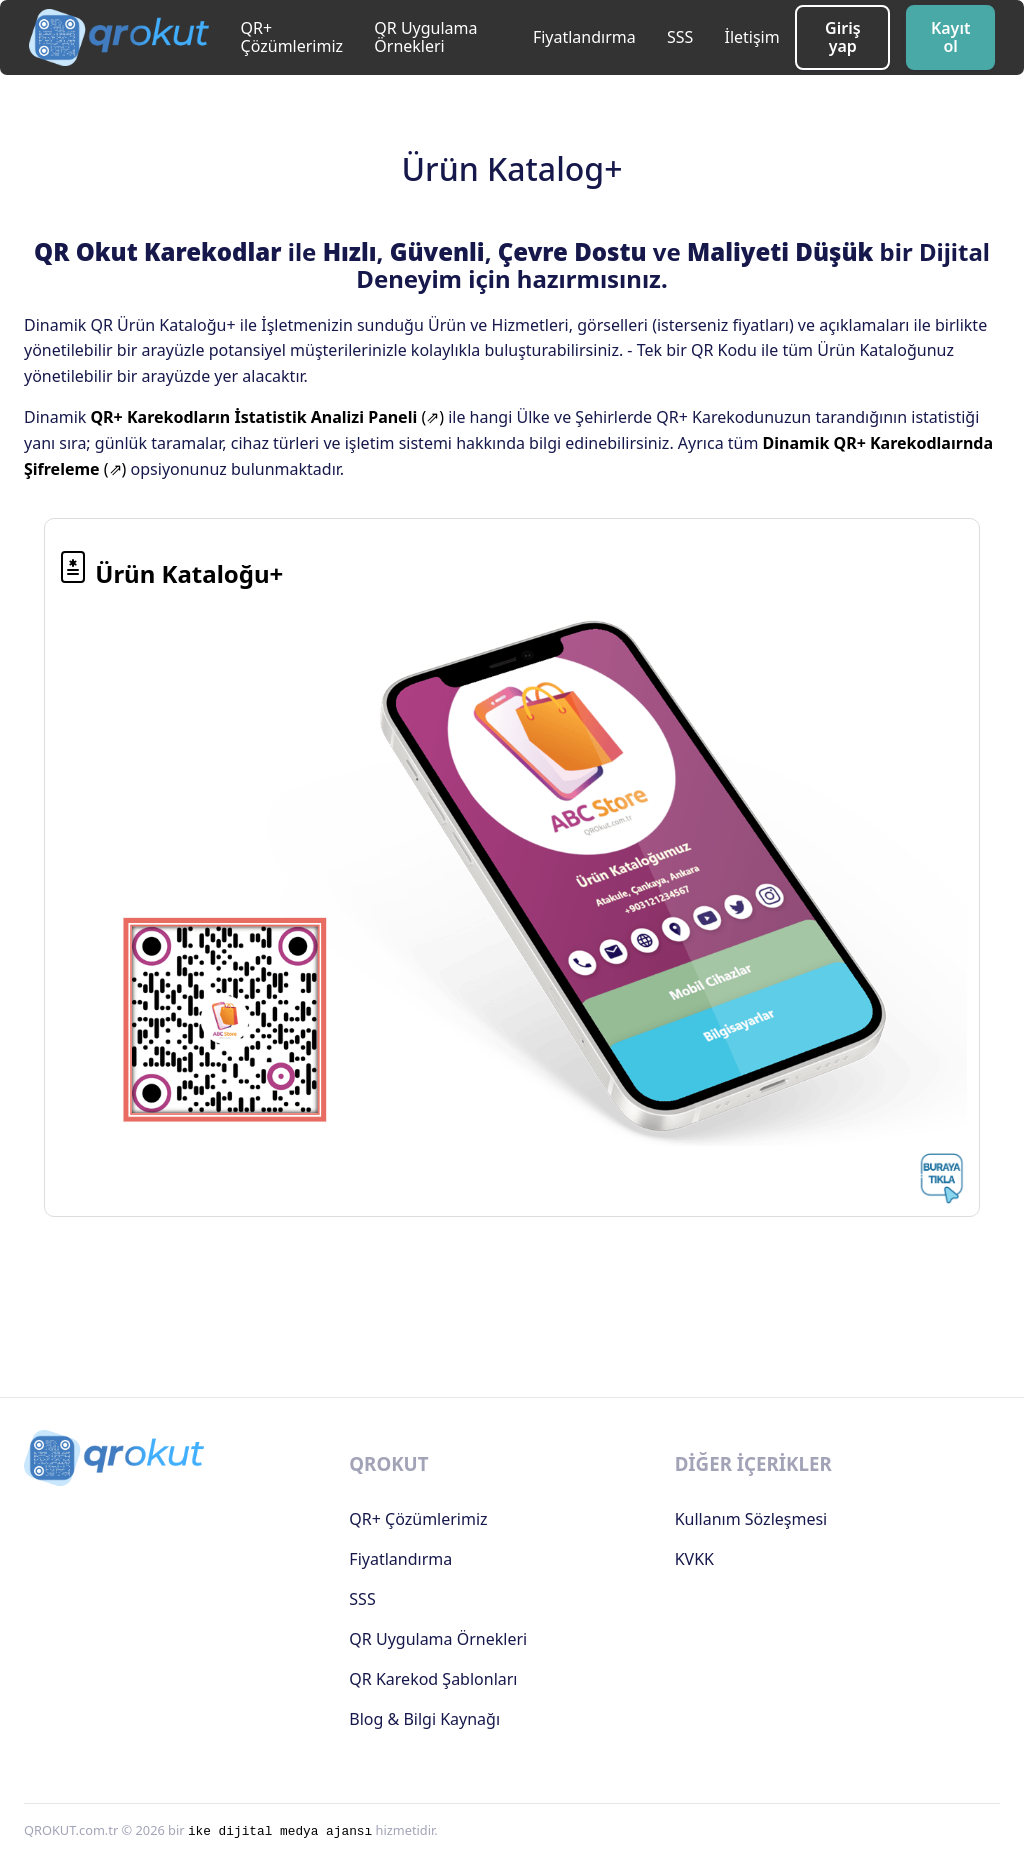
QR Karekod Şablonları (433, 1679)
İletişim (751, 37)
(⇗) (267, 417)
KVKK (694, 1559)
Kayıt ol (951, 37)
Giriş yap (843, 37)
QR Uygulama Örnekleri (425, 37)
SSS (680, 37)
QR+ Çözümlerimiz (292, 37)
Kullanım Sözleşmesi (751, 1519)
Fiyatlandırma (584, 37)
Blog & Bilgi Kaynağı (424, 1719)
